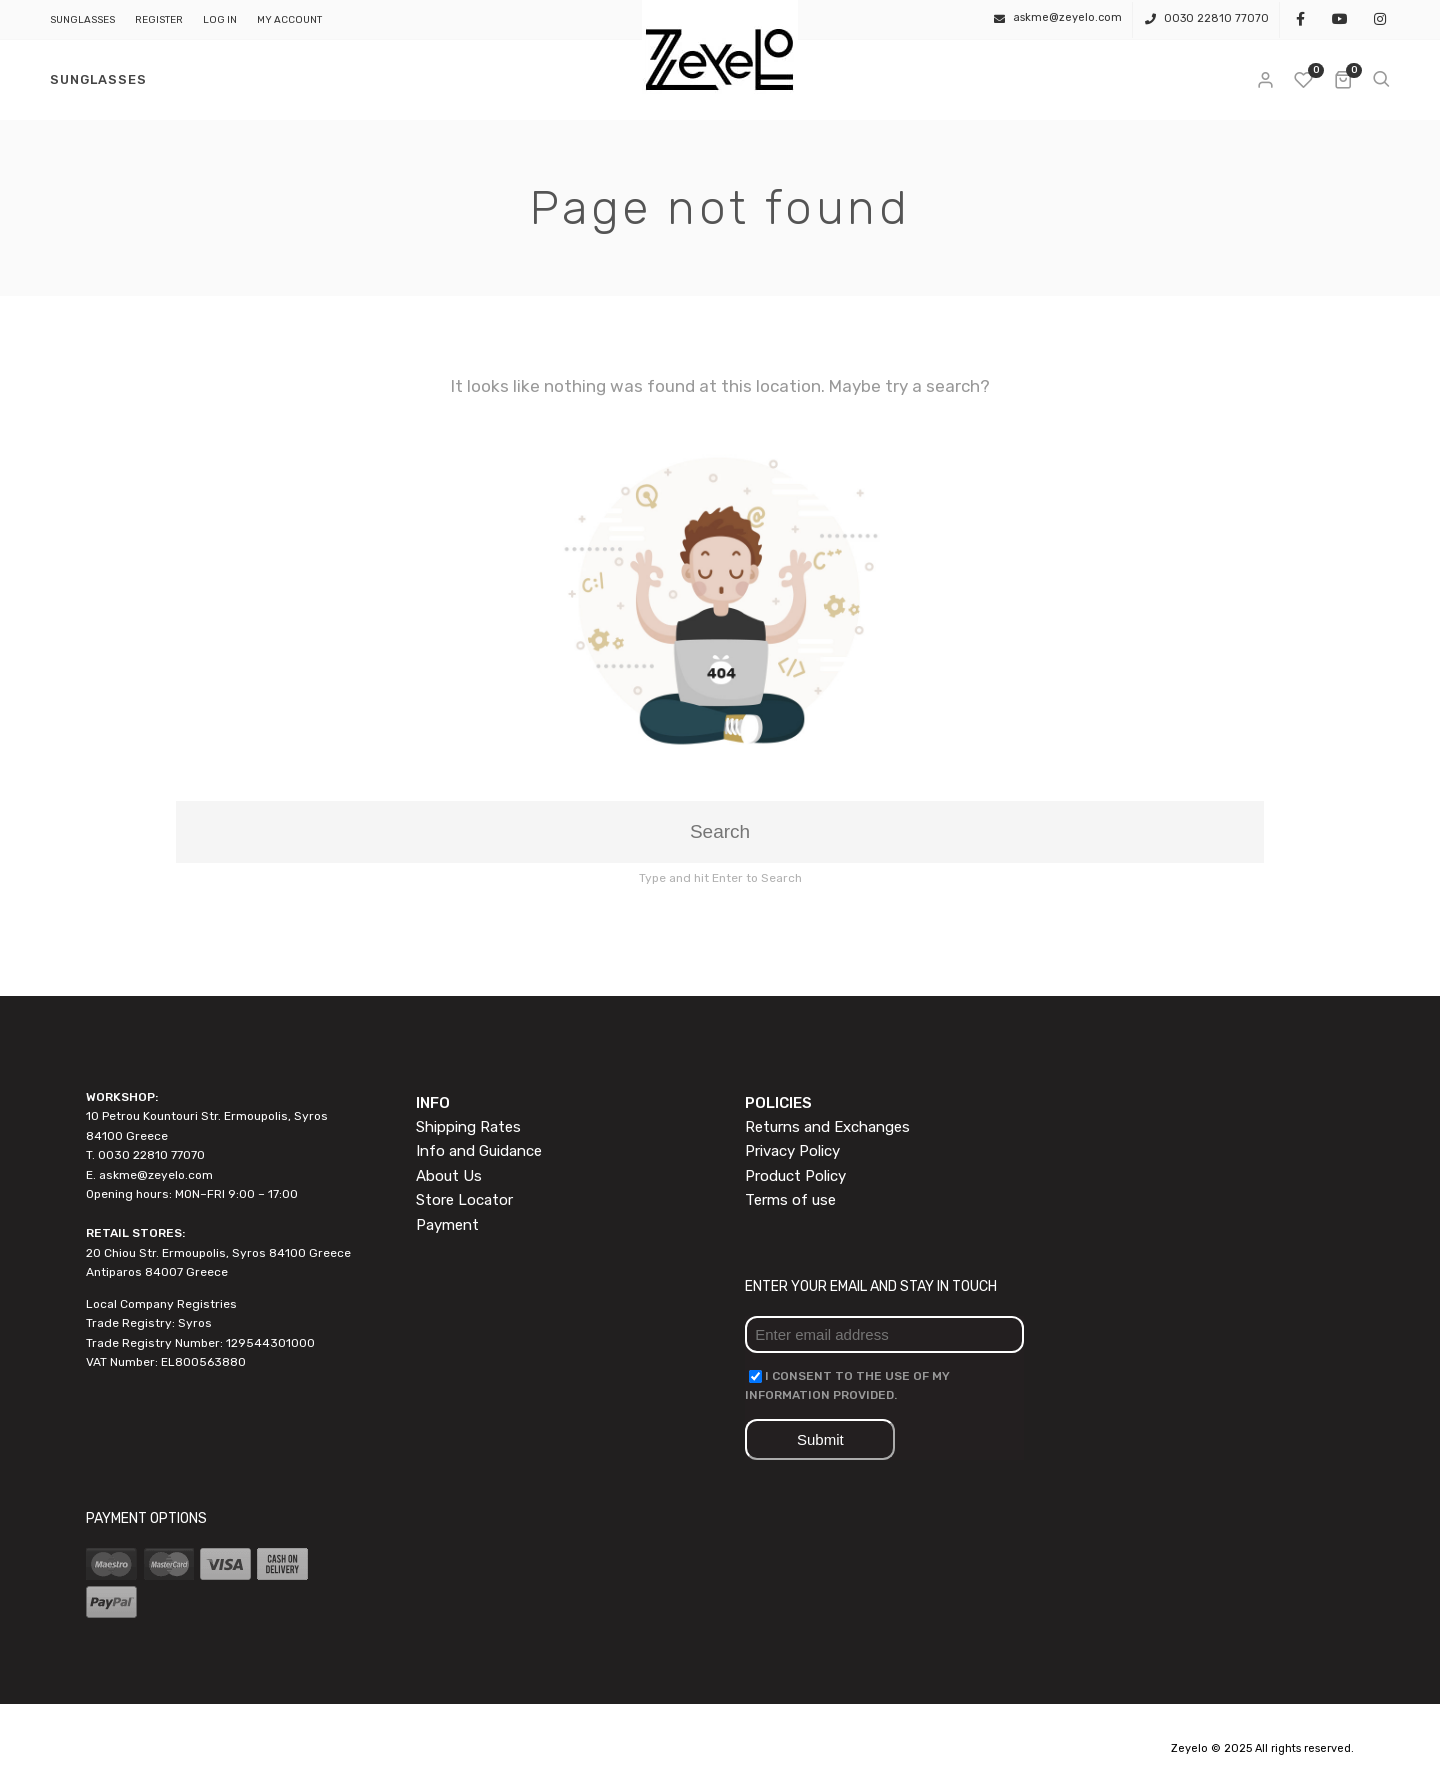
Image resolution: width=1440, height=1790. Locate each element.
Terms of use (790, 1200)
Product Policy (795, 1176)
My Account (289, 20)
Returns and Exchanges (827, 1127)
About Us (449, 1176)
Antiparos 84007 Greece (157, 1272)
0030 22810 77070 (1216, 18)
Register (159, 20)
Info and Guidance (479, 1151)
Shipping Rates (468, 1127)
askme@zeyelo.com (156, 1175)
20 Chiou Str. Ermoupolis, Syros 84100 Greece (218, 1253)
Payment (447, 1225)
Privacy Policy (792, 1151)
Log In (220, 20)
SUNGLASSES (82, 20)
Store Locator (464, 1200)
